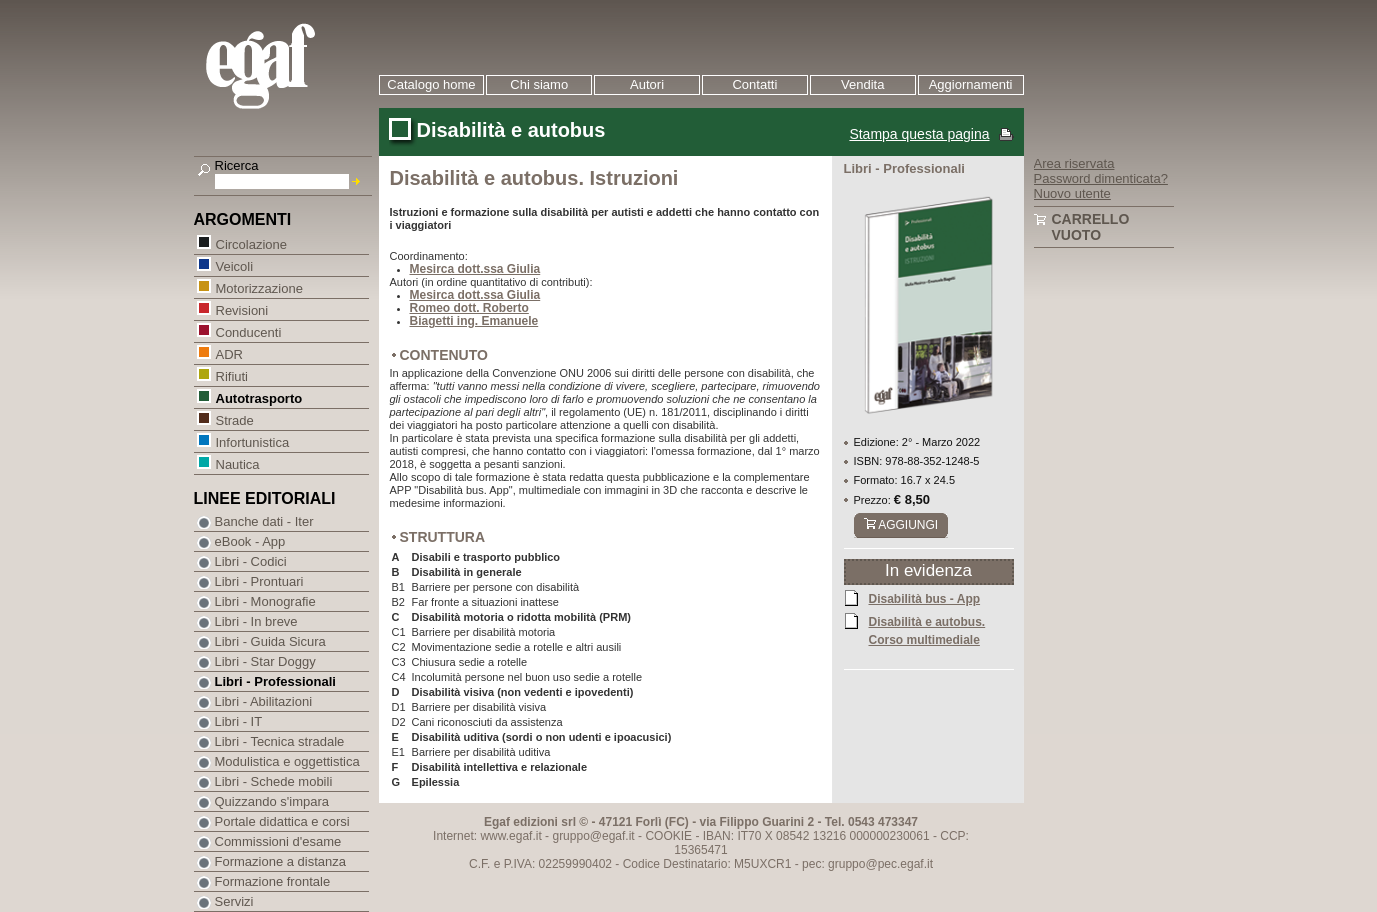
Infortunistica (252, 441)
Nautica (237, 463)
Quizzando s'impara (272, 801)
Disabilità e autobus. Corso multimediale (927, 630)
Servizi (234, 901)
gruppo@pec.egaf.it (880, 864)
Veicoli (234, 265)
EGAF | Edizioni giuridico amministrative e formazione (285, 68)
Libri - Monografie (265, 601)
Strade (234, 419)
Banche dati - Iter (264, 521)
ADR (229, 353)
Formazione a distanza (281, 861)
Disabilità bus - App (925, 598)
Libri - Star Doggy (265, 661)
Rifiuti (232, 375)
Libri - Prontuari (259, 581)
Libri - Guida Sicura (270, 641)
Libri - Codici (251, 561)
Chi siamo (539, 84)
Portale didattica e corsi (282, 821)
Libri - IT (239, 721)
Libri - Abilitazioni (264, 701)
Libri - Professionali (275, 681)
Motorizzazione (259, 287)
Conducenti (248, 331)
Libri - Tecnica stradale (280, 741)
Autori (647, 84)
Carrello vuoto (1091, 227)
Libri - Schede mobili (274, 781)
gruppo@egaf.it (593, 836)
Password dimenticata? (1101, 178)
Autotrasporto (259, 397)
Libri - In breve (256, 621)
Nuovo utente (1072, 193)
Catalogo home (431, 84)
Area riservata (1074, 163)
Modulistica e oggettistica (287, 761)
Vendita (862, 84)
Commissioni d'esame (278, 841)
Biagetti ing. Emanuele (474, 321)
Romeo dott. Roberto (469, 308)
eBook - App (250, 541)
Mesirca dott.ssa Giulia (475, 269)
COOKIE (668, 836)
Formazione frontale (273, 881)
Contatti (754, 84)
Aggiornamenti (971, 84)
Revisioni (242, 309)
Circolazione (251, 243)
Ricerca (237, 165)
